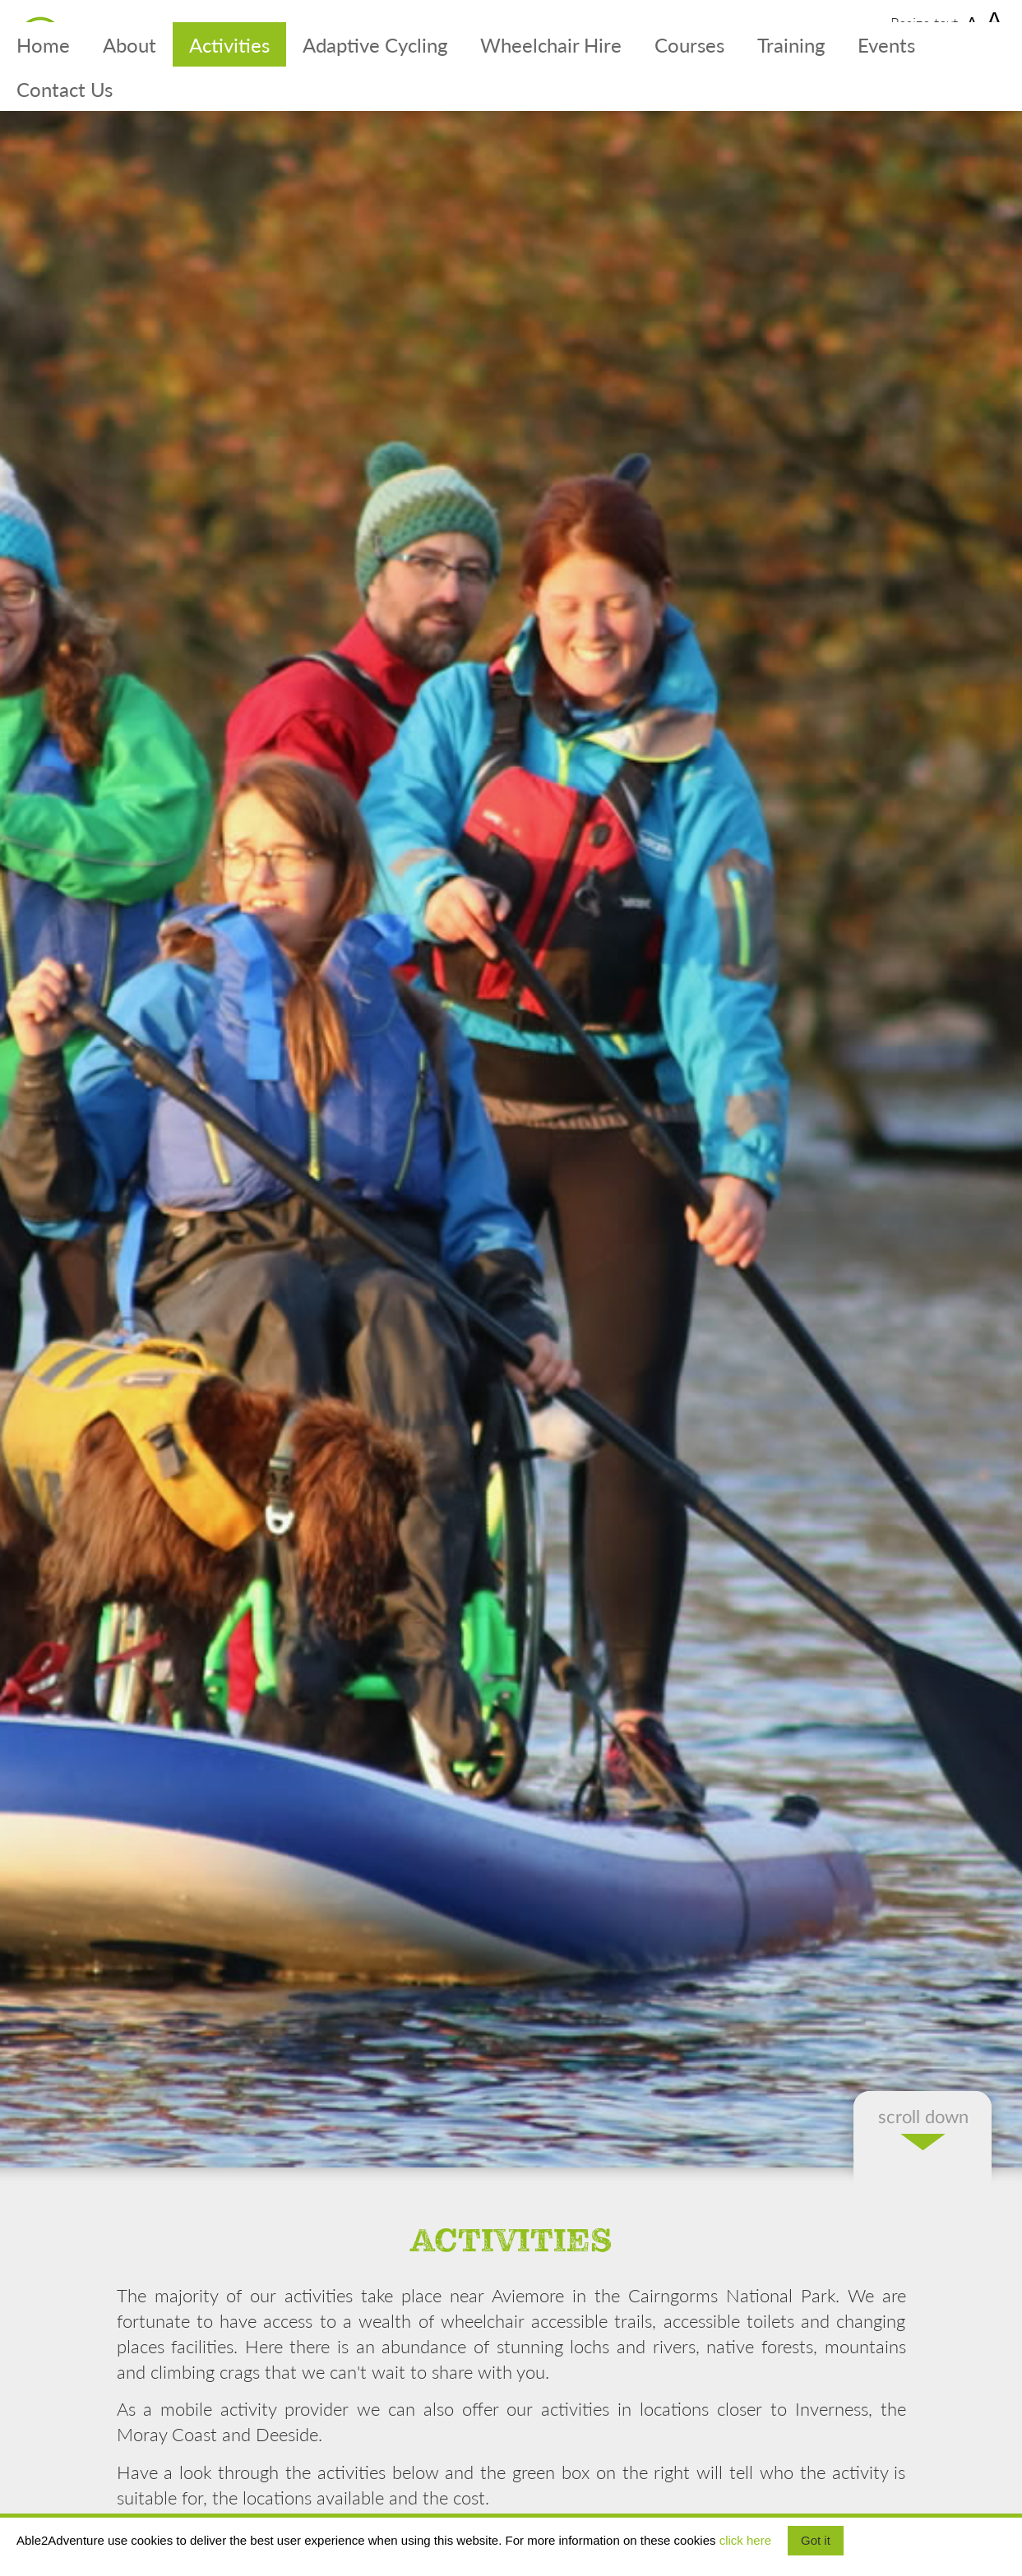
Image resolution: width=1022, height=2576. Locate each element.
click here (745, 2540)
